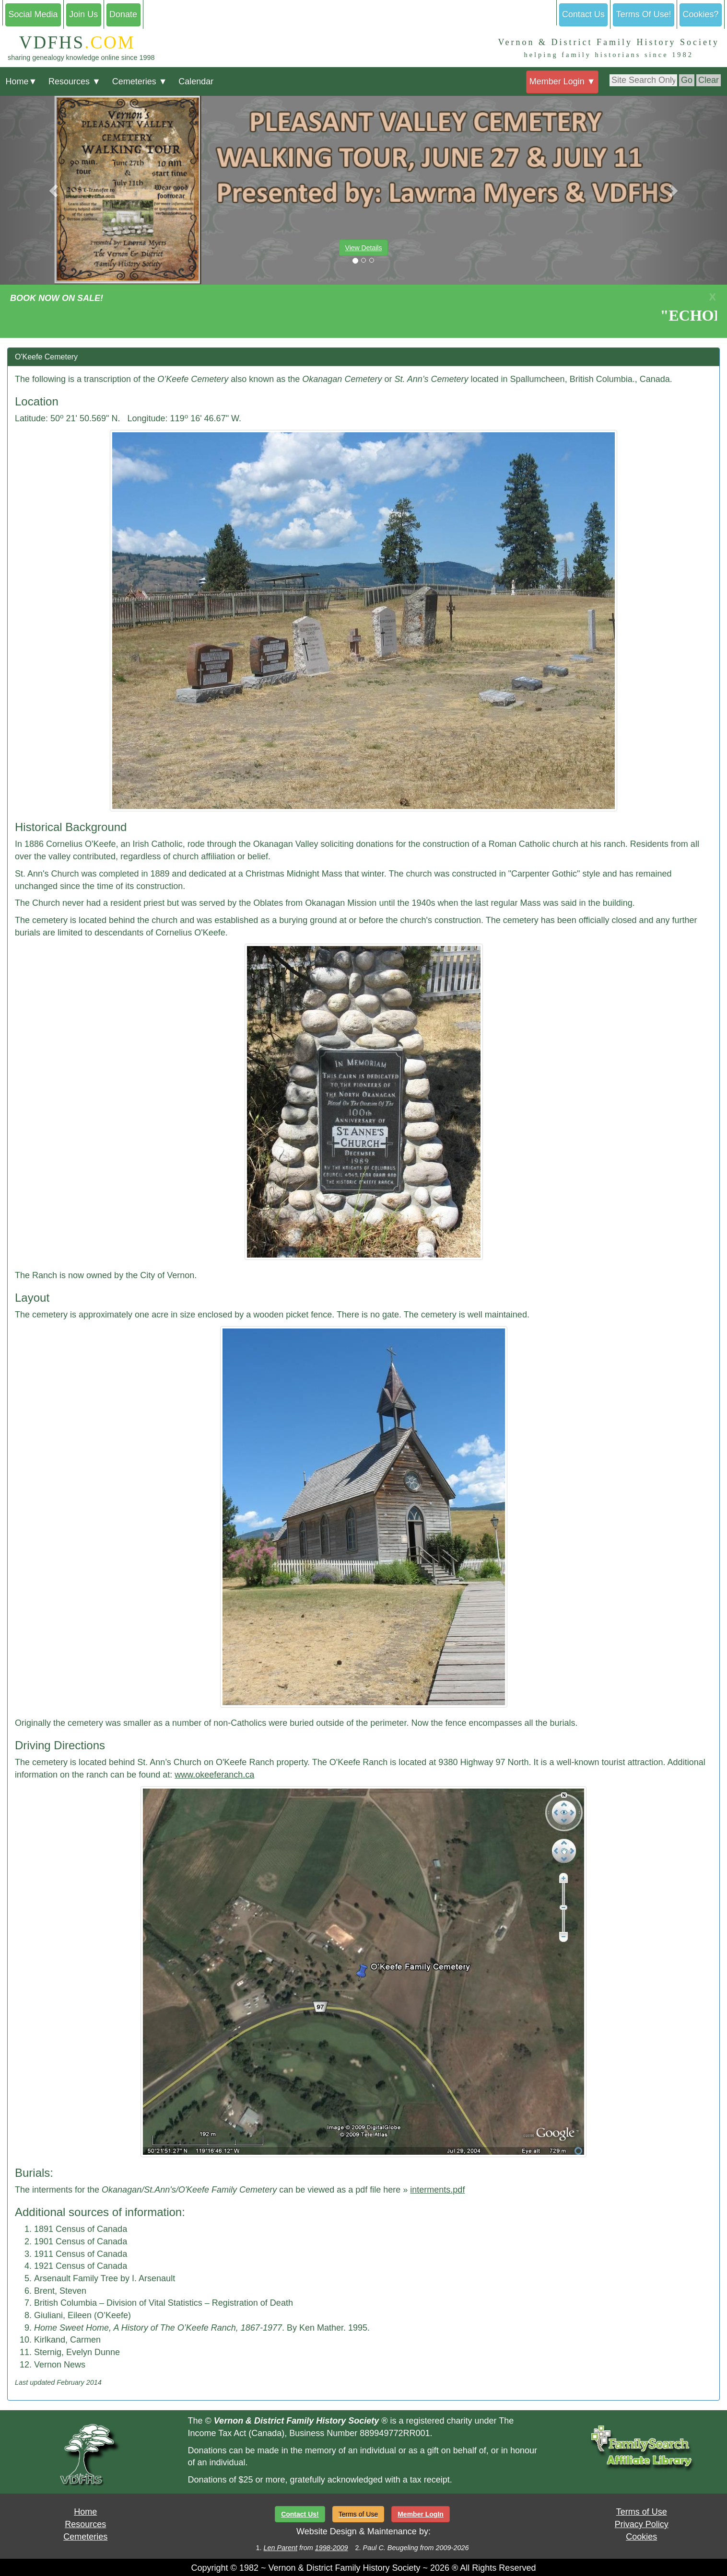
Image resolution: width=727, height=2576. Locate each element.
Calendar (195, 81)
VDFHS (71, 42)
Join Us (83, 14)
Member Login (562, 81)
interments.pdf (437, 2190)
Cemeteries (139, 81)
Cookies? (701, 14)
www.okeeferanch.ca (214, 1774)
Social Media (33, 14)
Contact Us (583, 14)
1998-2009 (331, 2548)
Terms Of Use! (643, 14)
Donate (123, 14)
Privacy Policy (641, 2524)
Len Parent (280, 2548)
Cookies (641, 2536)
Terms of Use (641, 2512)
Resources (74, 81)
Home (21, 81)
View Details (363, 248)
